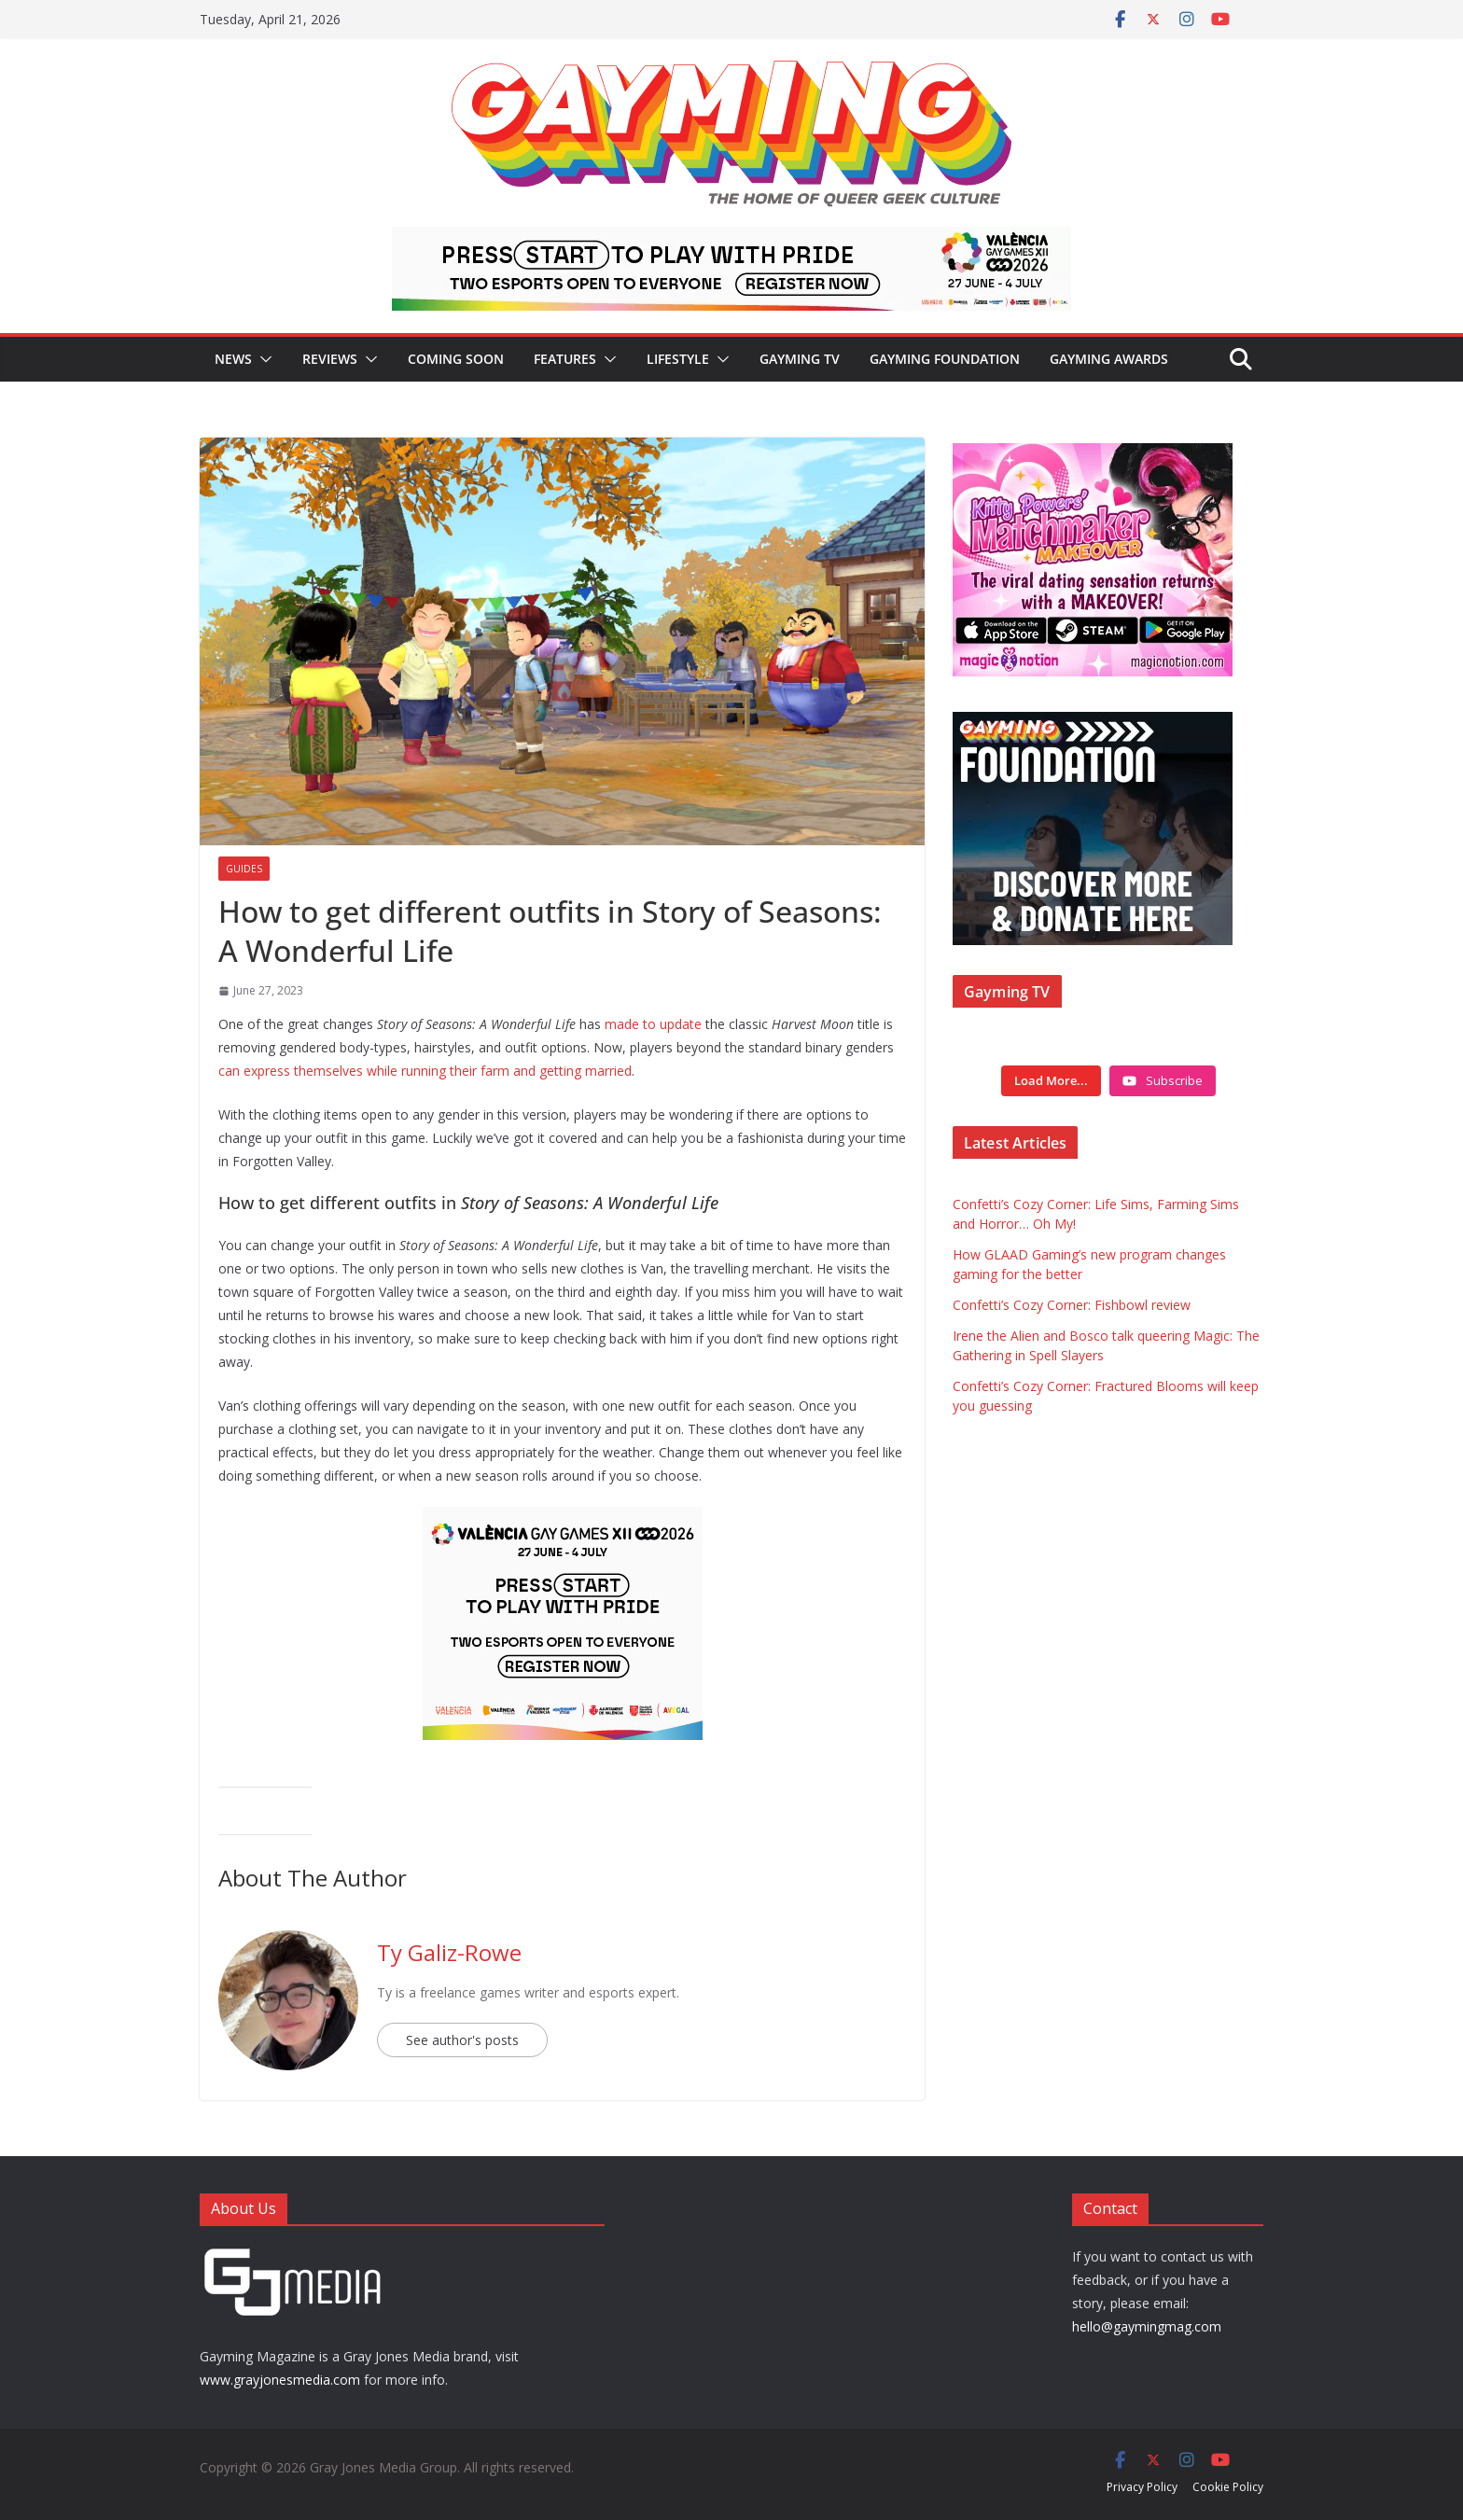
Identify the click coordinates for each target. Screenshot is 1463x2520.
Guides (244, 868)
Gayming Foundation (945, 359)
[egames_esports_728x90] (731, 240)
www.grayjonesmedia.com (280, 2379)
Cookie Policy (1227, 2487)
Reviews (329, 359)
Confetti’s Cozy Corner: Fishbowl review (1072, 1305)
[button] (262, 359)
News (233, 359)
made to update (653, 1024)
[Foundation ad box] (1093, 723)
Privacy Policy (1142, 2487)
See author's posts (462, 2040)
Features (565, 359)
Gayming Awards (1109, 359)
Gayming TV (799, 359)
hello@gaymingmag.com (1146, 2326)
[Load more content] (1051, 1081)
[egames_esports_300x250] (563, 1520)
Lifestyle (678, 359)
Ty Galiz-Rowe (449, 1952)
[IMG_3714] (1093, 453)
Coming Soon (456, 359)
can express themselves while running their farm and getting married (425, 1070)
